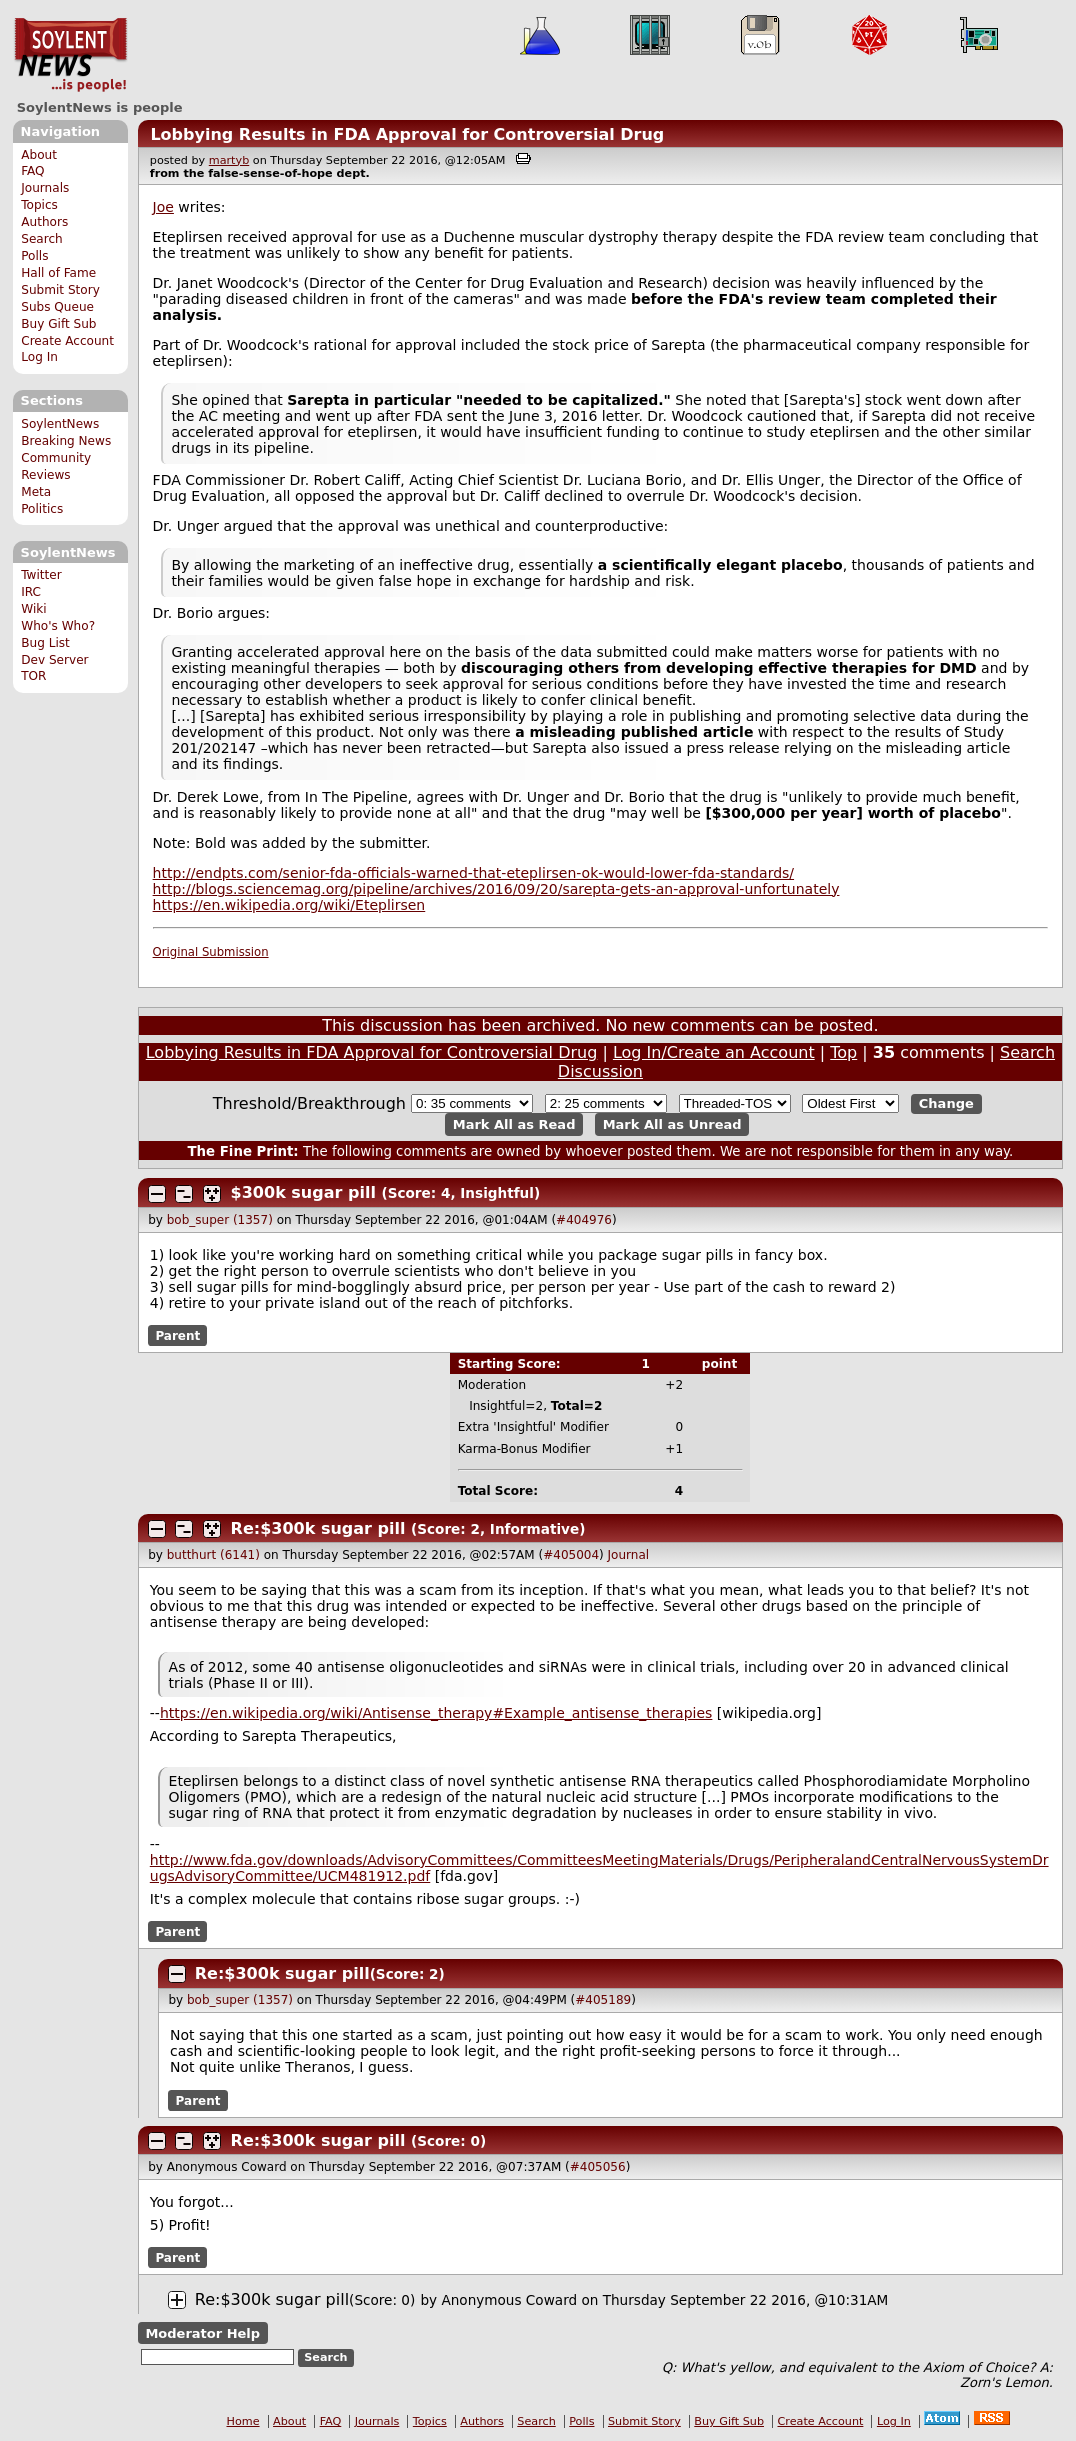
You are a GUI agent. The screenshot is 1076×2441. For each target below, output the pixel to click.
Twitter (41, 575)
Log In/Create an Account (714, 1052)
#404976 (584, 1220)
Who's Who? (58, 626)
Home (243, 2421)
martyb (229, 160)
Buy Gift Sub (58, 324)
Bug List (45, 643)
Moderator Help (202, 2333)
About (39, 155)
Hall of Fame (58, 273)
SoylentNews (70, 55)
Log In (39, 357)
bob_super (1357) (220, 1220)
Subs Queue (57, 307)
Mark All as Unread (672, 1124)
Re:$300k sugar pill (318, 1528)
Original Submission (211, 952)
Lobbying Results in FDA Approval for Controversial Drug (407, 134)
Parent (177, 1336)
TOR (33, 676)
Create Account (67, 341)
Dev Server (54, 660)
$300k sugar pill (303, 1192)
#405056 (598, 2167)
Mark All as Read (514, 1124)
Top (843, 1052)
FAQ (32, 171)
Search (42, 239)
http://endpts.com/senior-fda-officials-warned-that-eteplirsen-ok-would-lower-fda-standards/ (473, 873)
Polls (34, 256)
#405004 (571, 1555)
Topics (39, 205)
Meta (36, 492)
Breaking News (66, 441)
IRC (31, 592)
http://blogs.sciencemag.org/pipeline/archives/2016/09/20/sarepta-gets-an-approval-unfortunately (496, 889)
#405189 (603, 2000)
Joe (163, 207)
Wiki (33, 609)
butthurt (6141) (213, 1555)
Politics (42, 509)
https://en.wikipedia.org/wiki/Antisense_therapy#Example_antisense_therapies (436, 1713)
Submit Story (60, 290)
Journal (629, 1555)
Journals (45, 188)
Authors (44, 222)
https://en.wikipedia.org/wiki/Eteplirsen (289, 905)
